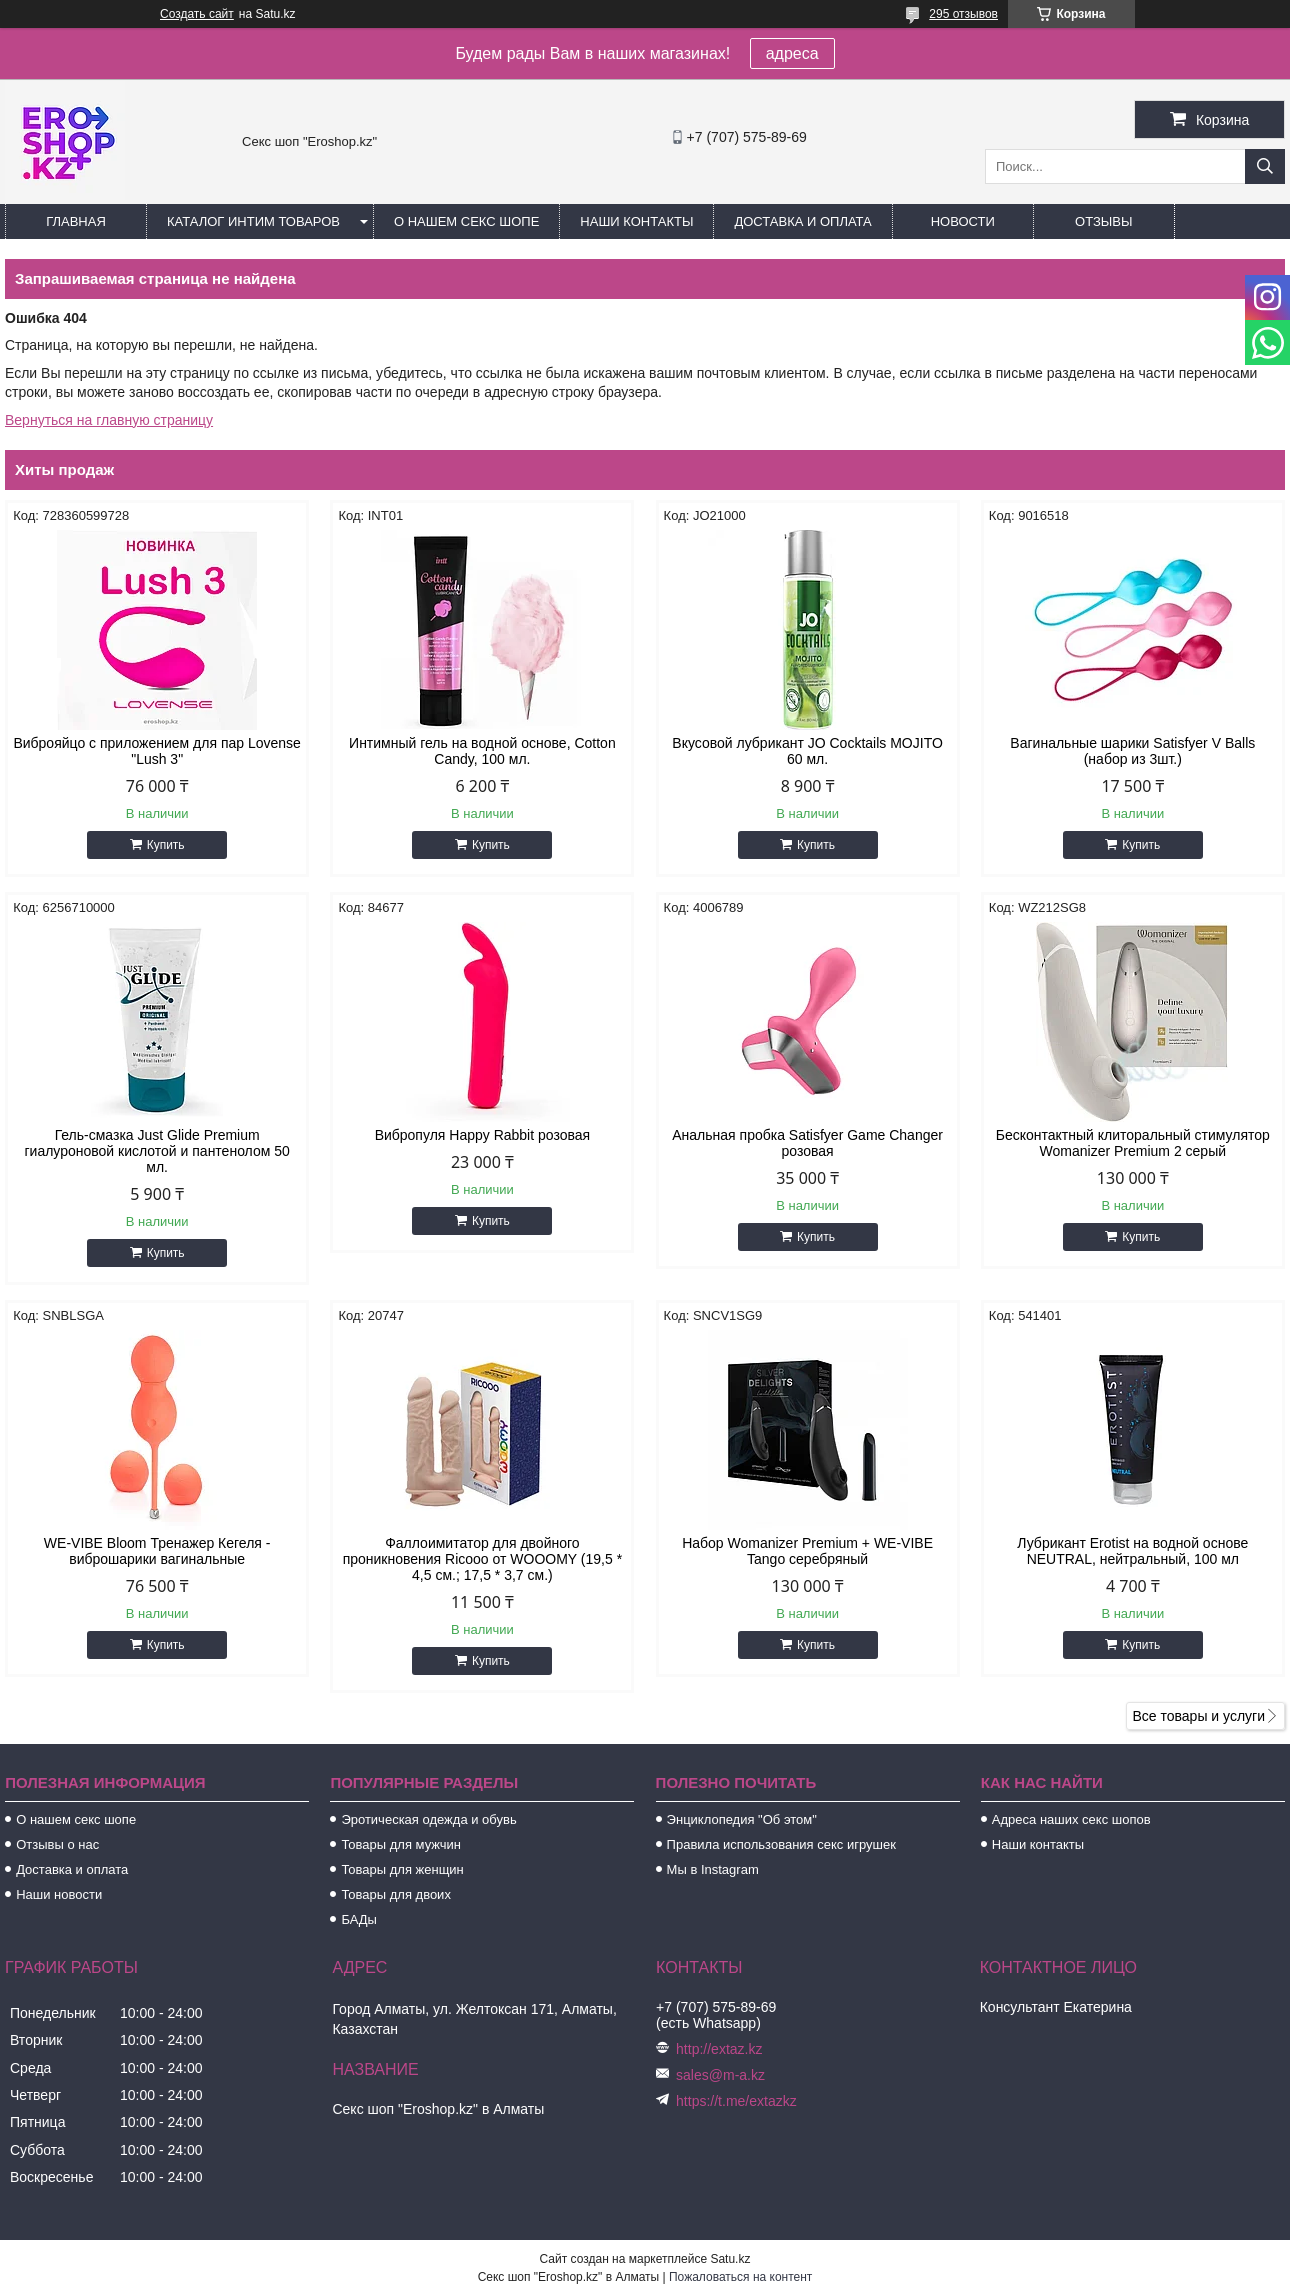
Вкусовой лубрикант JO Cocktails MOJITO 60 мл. (807, 751)
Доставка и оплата (802, 221)
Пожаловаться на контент (740, 2277)
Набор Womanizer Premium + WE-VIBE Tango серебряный (807, 1551)
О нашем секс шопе (466, 221)
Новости (963, 221)
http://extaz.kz (719, 2049)
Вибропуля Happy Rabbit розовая (483, 1135)
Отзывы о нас (57, 1844)
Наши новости (59, 1894)
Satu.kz (730, 2259)
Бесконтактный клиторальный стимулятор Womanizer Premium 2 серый (1133, 1143)
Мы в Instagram (713, 1869)
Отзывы (1103, 221)
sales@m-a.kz (720, 2075)
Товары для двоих (396, 1894)
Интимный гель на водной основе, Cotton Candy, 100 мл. (482, 751)
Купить (166, 845)
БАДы (359, 1919)
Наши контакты (636, 221)
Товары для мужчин (401, 1844)
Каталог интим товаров (253, 221)
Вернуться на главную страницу (109, 420)
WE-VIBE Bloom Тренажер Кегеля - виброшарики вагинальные (157, 1551)
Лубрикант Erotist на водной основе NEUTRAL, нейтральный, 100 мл (1132, 1551)
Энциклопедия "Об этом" (742, 1819)
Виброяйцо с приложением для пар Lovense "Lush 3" (157, 751)
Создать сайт (197, 14)
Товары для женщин (402, 1869)
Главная (76, 221)
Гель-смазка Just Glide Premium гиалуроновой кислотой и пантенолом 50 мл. (156, 1151)
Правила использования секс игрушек (781, 1844)
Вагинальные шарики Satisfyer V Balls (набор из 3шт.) (1132, 751)
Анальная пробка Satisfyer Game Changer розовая (807, 1143)
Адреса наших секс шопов (1071, 1819)
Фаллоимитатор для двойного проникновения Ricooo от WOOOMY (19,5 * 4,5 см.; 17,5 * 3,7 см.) (482, 1559)
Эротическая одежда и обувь (428, 1819)
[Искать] (1265, 166)
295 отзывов (963, 14)
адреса (792, 53)
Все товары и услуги (1198, 1716)
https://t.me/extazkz (736, 2101)
